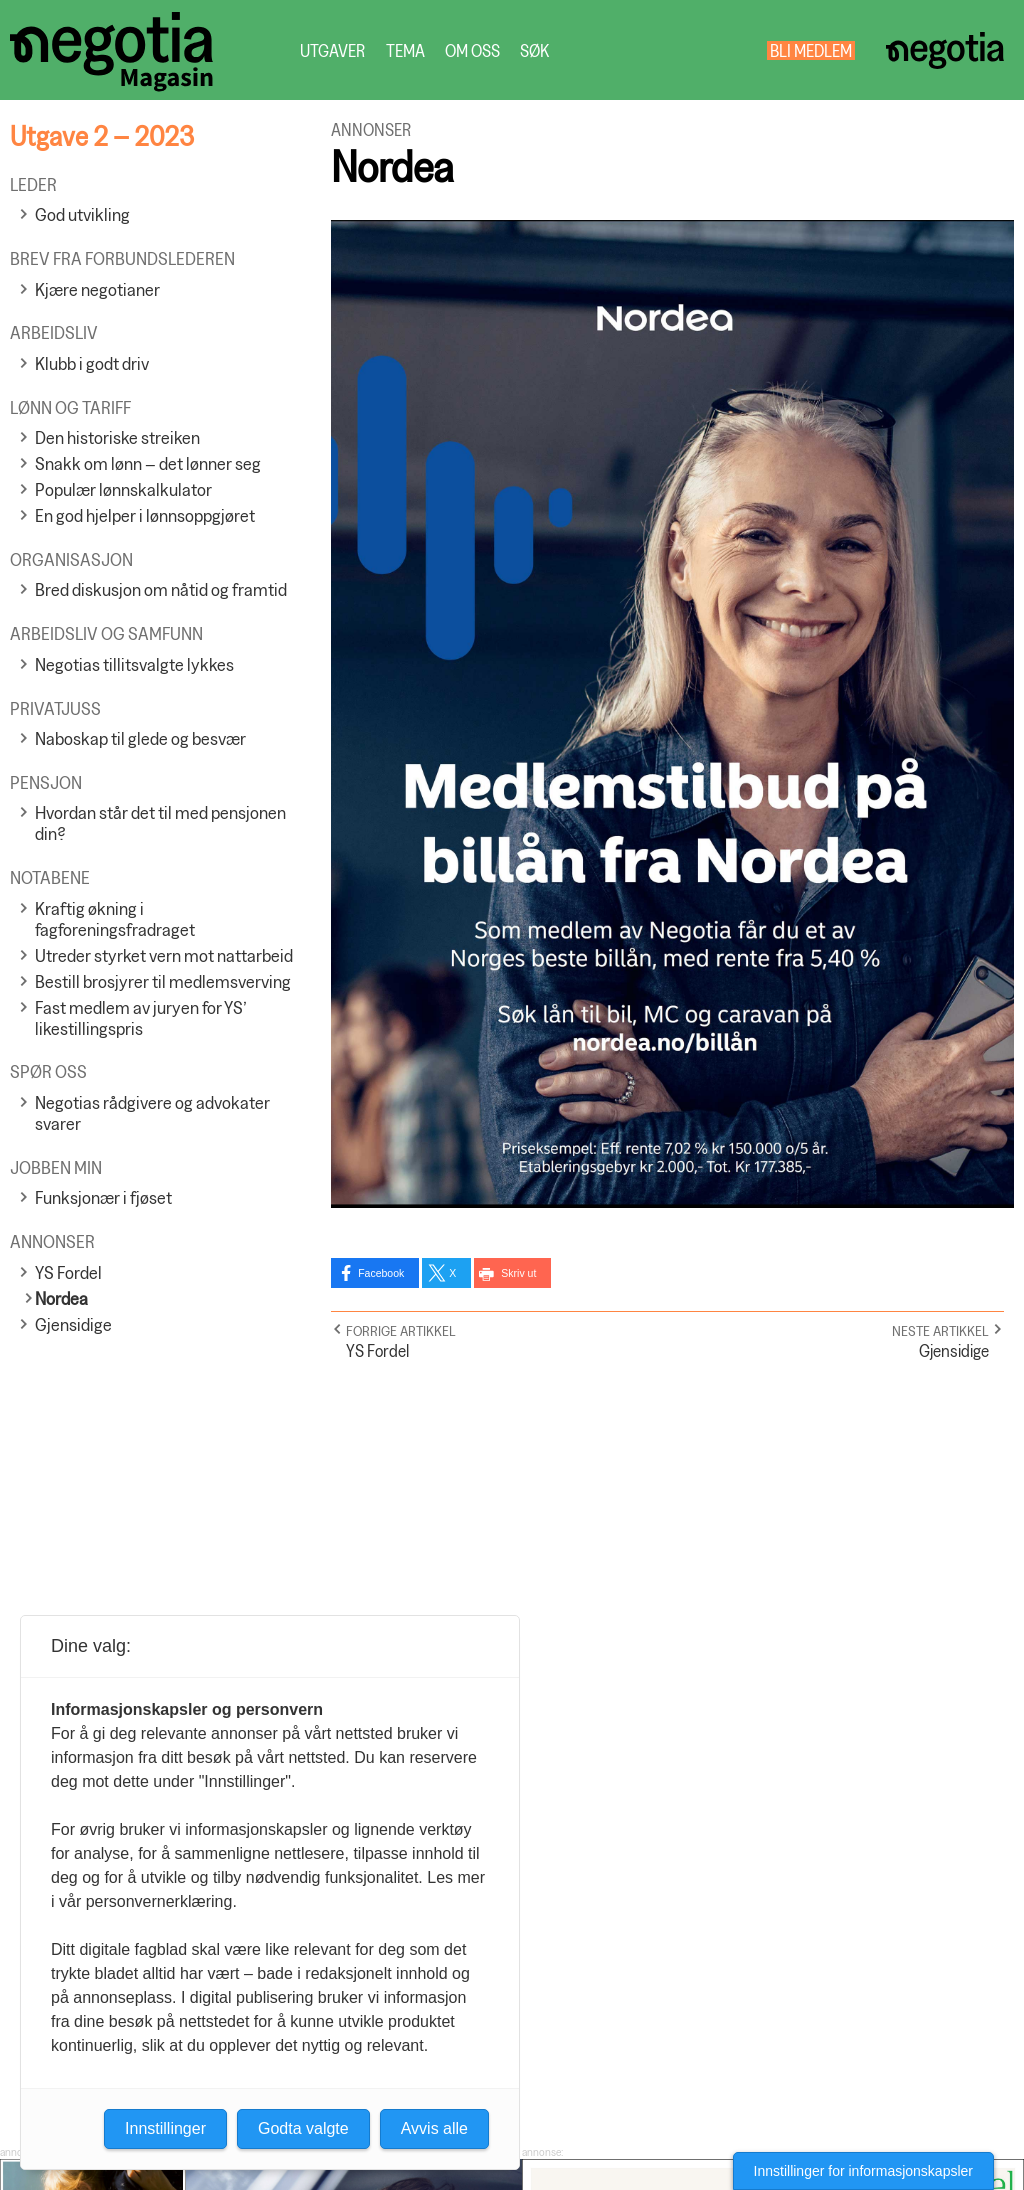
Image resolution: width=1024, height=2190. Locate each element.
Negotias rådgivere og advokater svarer (152, 1113)
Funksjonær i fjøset (103, 1197)
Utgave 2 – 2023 (102, 135)
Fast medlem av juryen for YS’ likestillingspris (141, 1018)
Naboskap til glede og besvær (140, 738)
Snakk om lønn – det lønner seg (148, 463)
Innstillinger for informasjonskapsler (863, 2171)
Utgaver (333, 50)
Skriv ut (518, 1273)
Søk (534, 50)
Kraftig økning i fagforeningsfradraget (115, 919)
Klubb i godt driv (92, 363)
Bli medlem (811, 50)
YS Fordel (68, 1272)
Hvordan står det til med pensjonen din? (160, 823)
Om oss (472, 50)
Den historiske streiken (117, 437)
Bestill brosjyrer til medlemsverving (163, 981)
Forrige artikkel (401, 1330)
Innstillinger (165, 2128)
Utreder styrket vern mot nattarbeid (164, 955)
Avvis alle (434, 2128)
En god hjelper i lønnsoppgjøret (145, 515)
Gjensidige (73, 1324)
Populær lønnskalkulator (123, 489)
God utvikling (82, 214)
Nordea (61, 1298)
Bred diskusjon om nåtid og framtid (161, 589)
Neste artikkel (940, 1330)
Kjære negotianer (97, 289)
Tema (405, 50)
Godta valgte (303, 2128)
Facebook (381, 1273)
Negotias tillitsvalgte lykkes (134, 664)
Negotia (944, 50)
